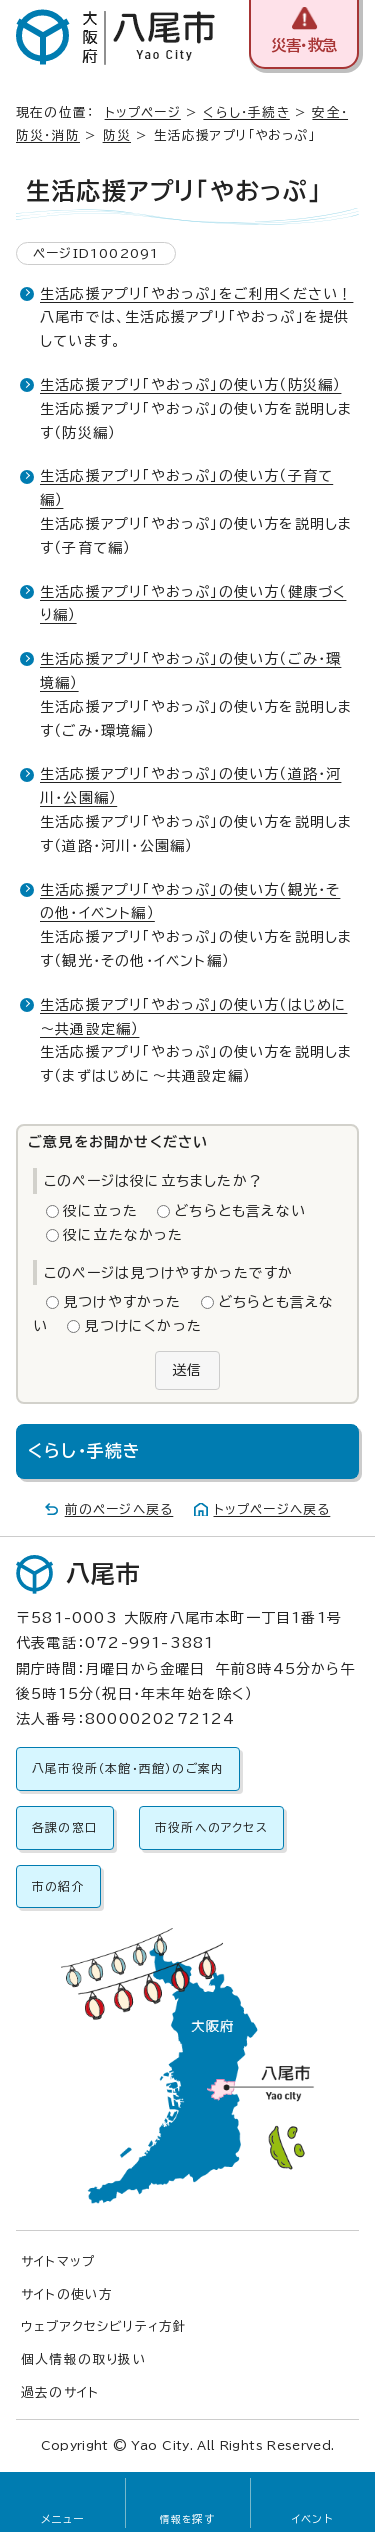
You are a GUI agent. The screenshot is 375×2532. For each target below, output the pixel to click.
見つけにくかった (143, 1326)
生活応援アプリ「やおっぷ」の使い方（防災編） (190, 385)
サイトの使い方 (67, 2294)
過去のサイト (60, 2392)
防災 (117, 135)
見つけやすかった (122, 1302)
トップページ (143, 112)
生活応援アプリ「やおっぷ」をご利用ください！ (196, 294)
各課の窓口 (65, 1827)
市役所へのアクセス (211, 1827)
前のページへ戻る (119, 1509)
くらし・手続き (246, 112)
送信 (187, 1370)
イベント (312, 2519)
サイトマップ (58, 2261)
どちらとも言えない (240, 1211)
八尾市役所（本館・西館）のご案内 (128, 1768)
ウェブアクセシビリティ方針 (104, 2326)
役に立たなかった (123, 1235)
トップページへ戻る (272, 1509)
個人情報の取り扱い (84, 2359)
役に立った (100, 1211)
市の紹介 (58, 1886)
